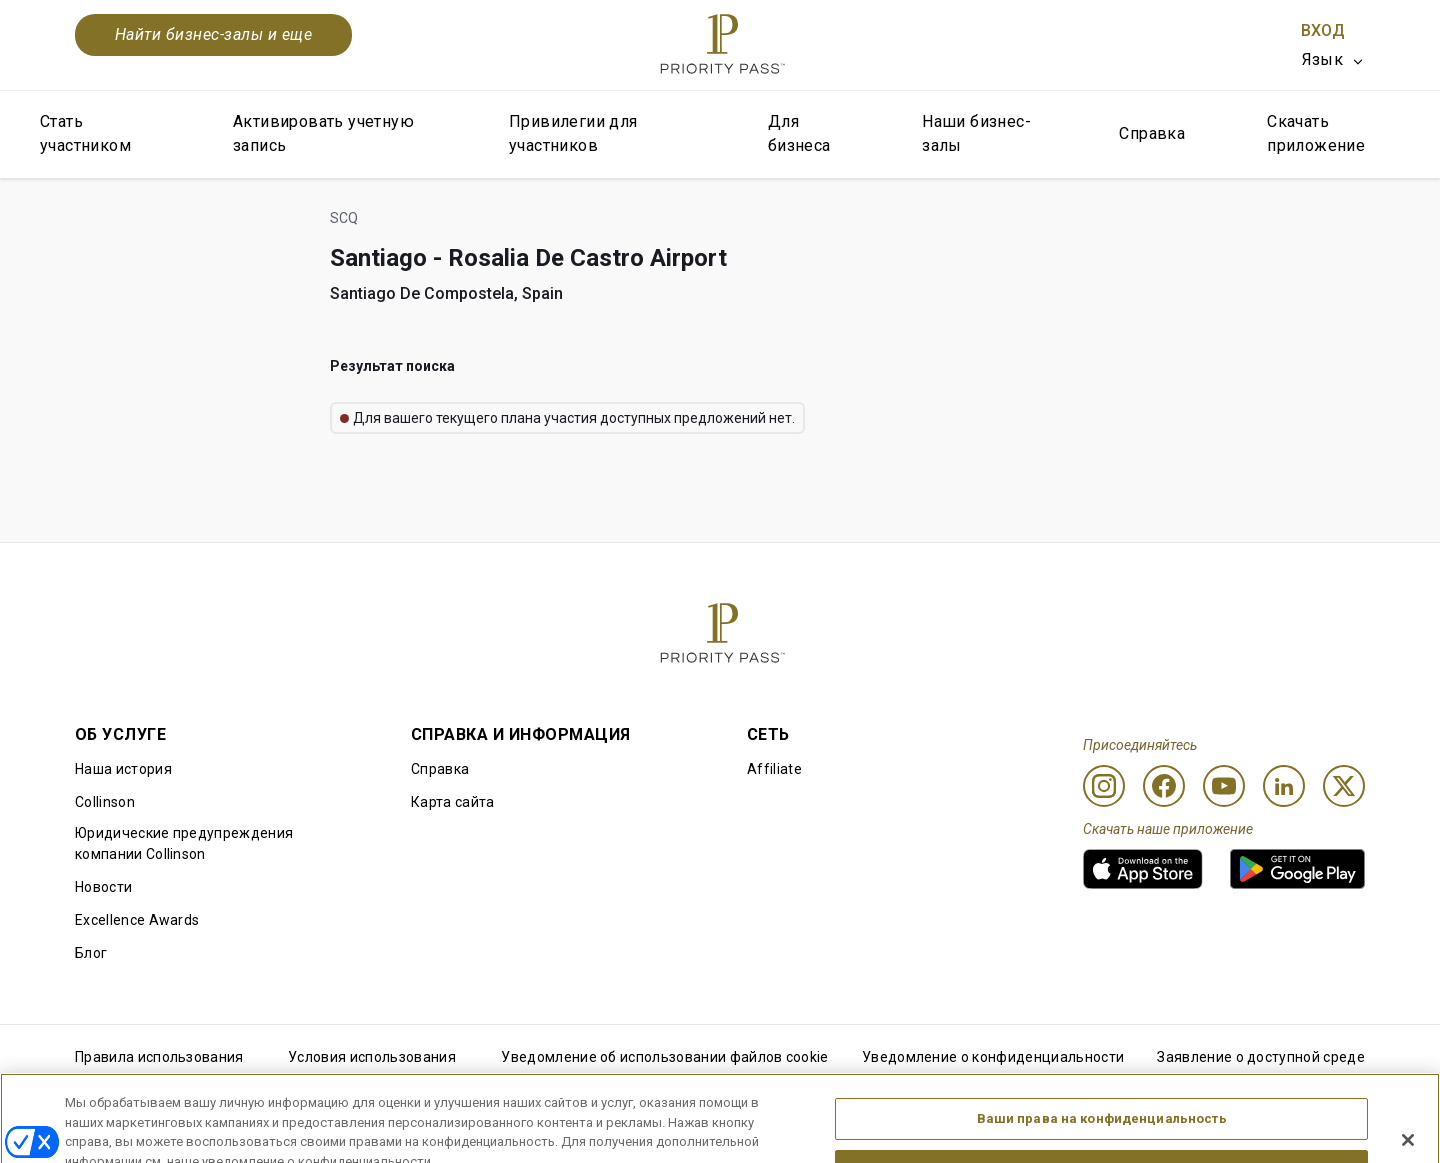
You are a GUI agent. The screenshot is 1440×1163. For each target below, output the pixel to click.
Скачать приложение (1316, 133)
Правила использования (159, 1057)
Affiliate (774, 769)
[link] (1143, 869)
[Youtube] (1224, 786)
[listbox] (1333, 60)
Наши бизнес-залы (976, 133)
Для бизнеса (799, 133)
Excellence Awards (137, 920)
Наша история (123, 769)
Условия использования (372, 1057)
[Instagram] (1104, 786)
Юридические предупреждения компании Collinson (184, 843)
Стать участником (85, 133)
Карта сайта (453, 802)
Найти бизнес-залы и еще (213, 34)
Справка (1152, 133)
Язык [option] (1322, 59)
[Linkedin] (1284, 786)
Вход (1323, 30)
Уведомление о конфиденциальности (993, 1057)
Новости (103, 887)
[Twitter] (1344, 786)
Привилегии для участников (573, 133)
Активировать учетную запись (323, 133)
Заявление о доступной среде (1261, 1057)
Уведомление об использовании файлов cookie (664, 1057)
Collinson (105, 802)
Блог (91, 953)
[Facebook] (1164, 786)
